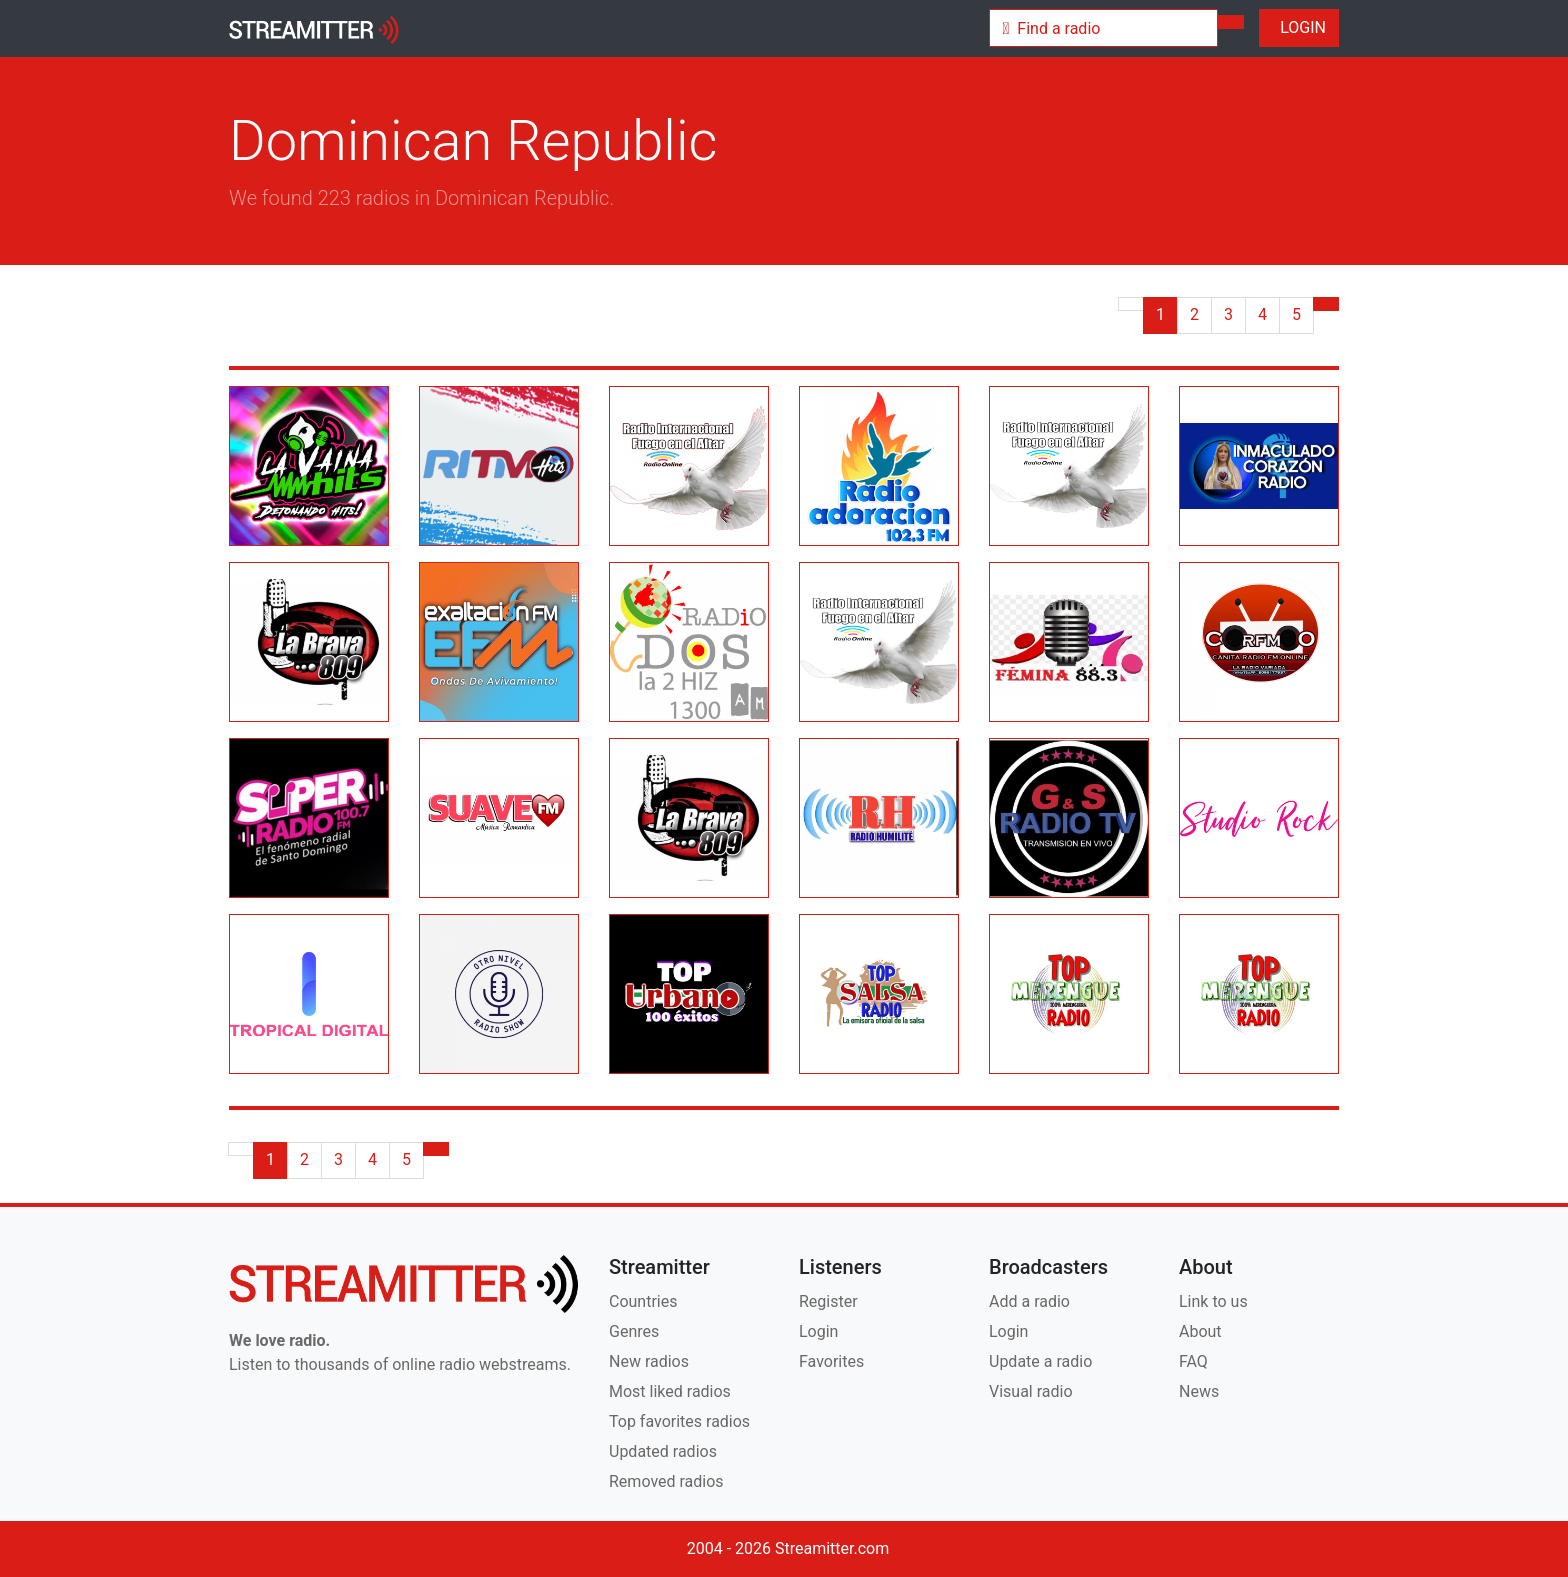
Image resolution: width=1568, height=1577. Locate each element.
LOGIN (1299, 27)
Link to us (1213, 1301)
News (1199, 1391)
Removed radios (666, 1481)
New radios (649, 1361)
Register (828, 1301)
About (1200, 1331)
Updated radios (663, 1451)
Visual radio (1031, 1391)
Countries (643, 1301)
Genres (634, 1331)
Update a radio (1040, 1361)
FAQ (1193, 1361)
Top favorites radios (679, 1421)
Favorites (831, 1361)
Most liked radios (670, 1391)
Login (818, 1331)
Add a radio (1029, 1301)
